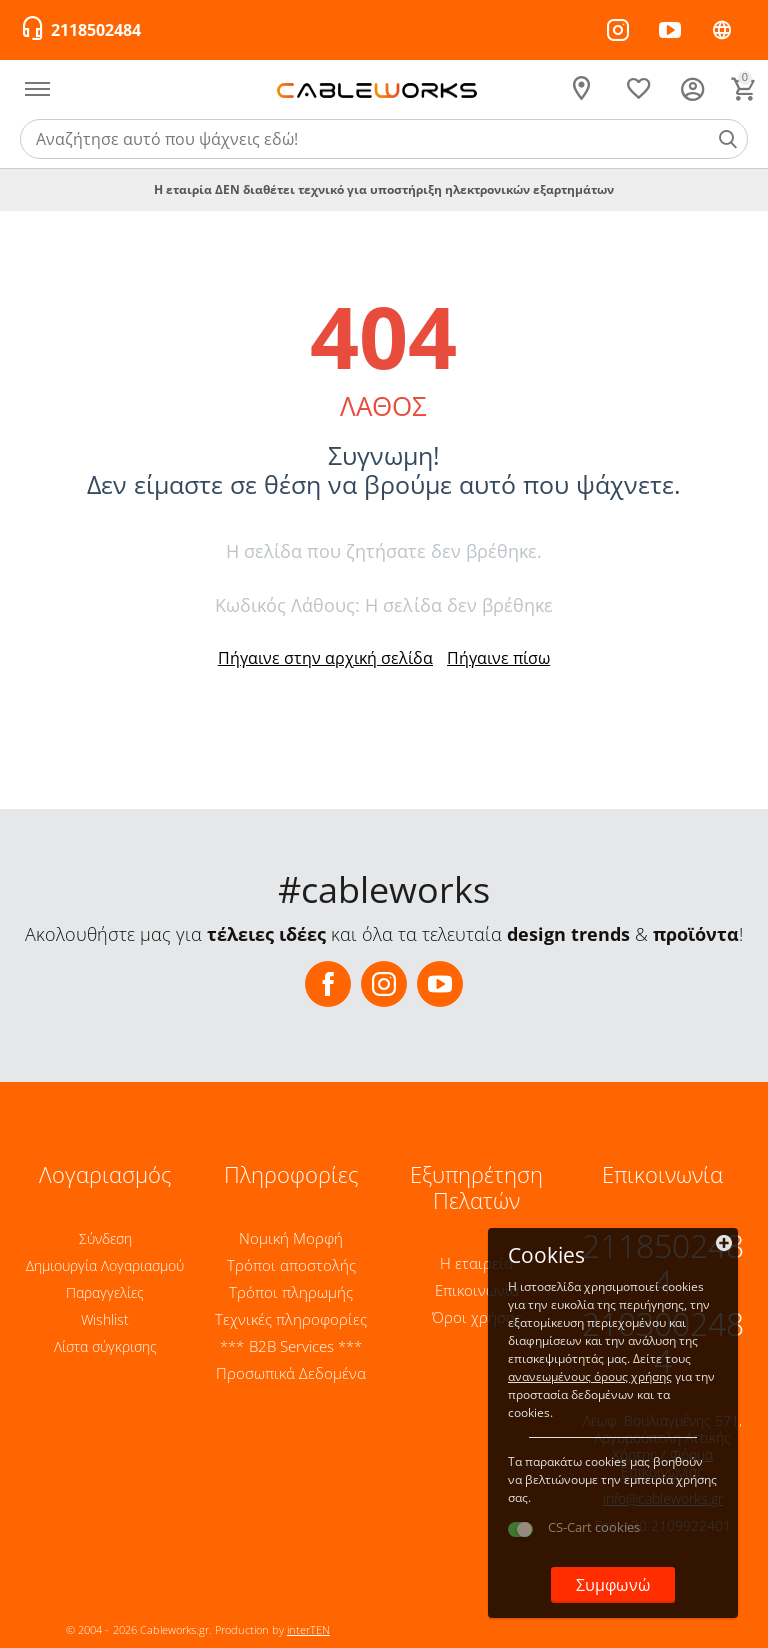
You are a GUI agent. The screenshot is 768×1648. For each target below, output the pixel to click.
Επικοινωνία (477, 1290)
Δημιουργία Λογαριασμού (105, 1265)
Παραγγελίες (105, 1292)
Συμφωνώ (612, 1585)
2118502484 (96, 30)
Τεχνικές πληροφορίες (291, 1319)
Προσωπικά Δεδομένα (291, 1373)
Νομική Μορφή (291, 1238)
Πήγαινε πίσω (498, 658)
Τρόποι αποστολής (291, 1265)
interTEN (308, 1629)
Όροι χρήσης (477, 1317)
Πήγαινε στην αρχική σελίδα (325, 658)
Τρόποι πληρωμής (291, 1292)
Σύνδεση (105, 1238)
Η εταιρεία (476, 1263)
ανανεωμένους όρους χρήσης (590, 1376)
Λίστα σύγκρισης (105, 1346)
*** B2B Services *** (290, 1346)
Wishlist (105, 1319)
